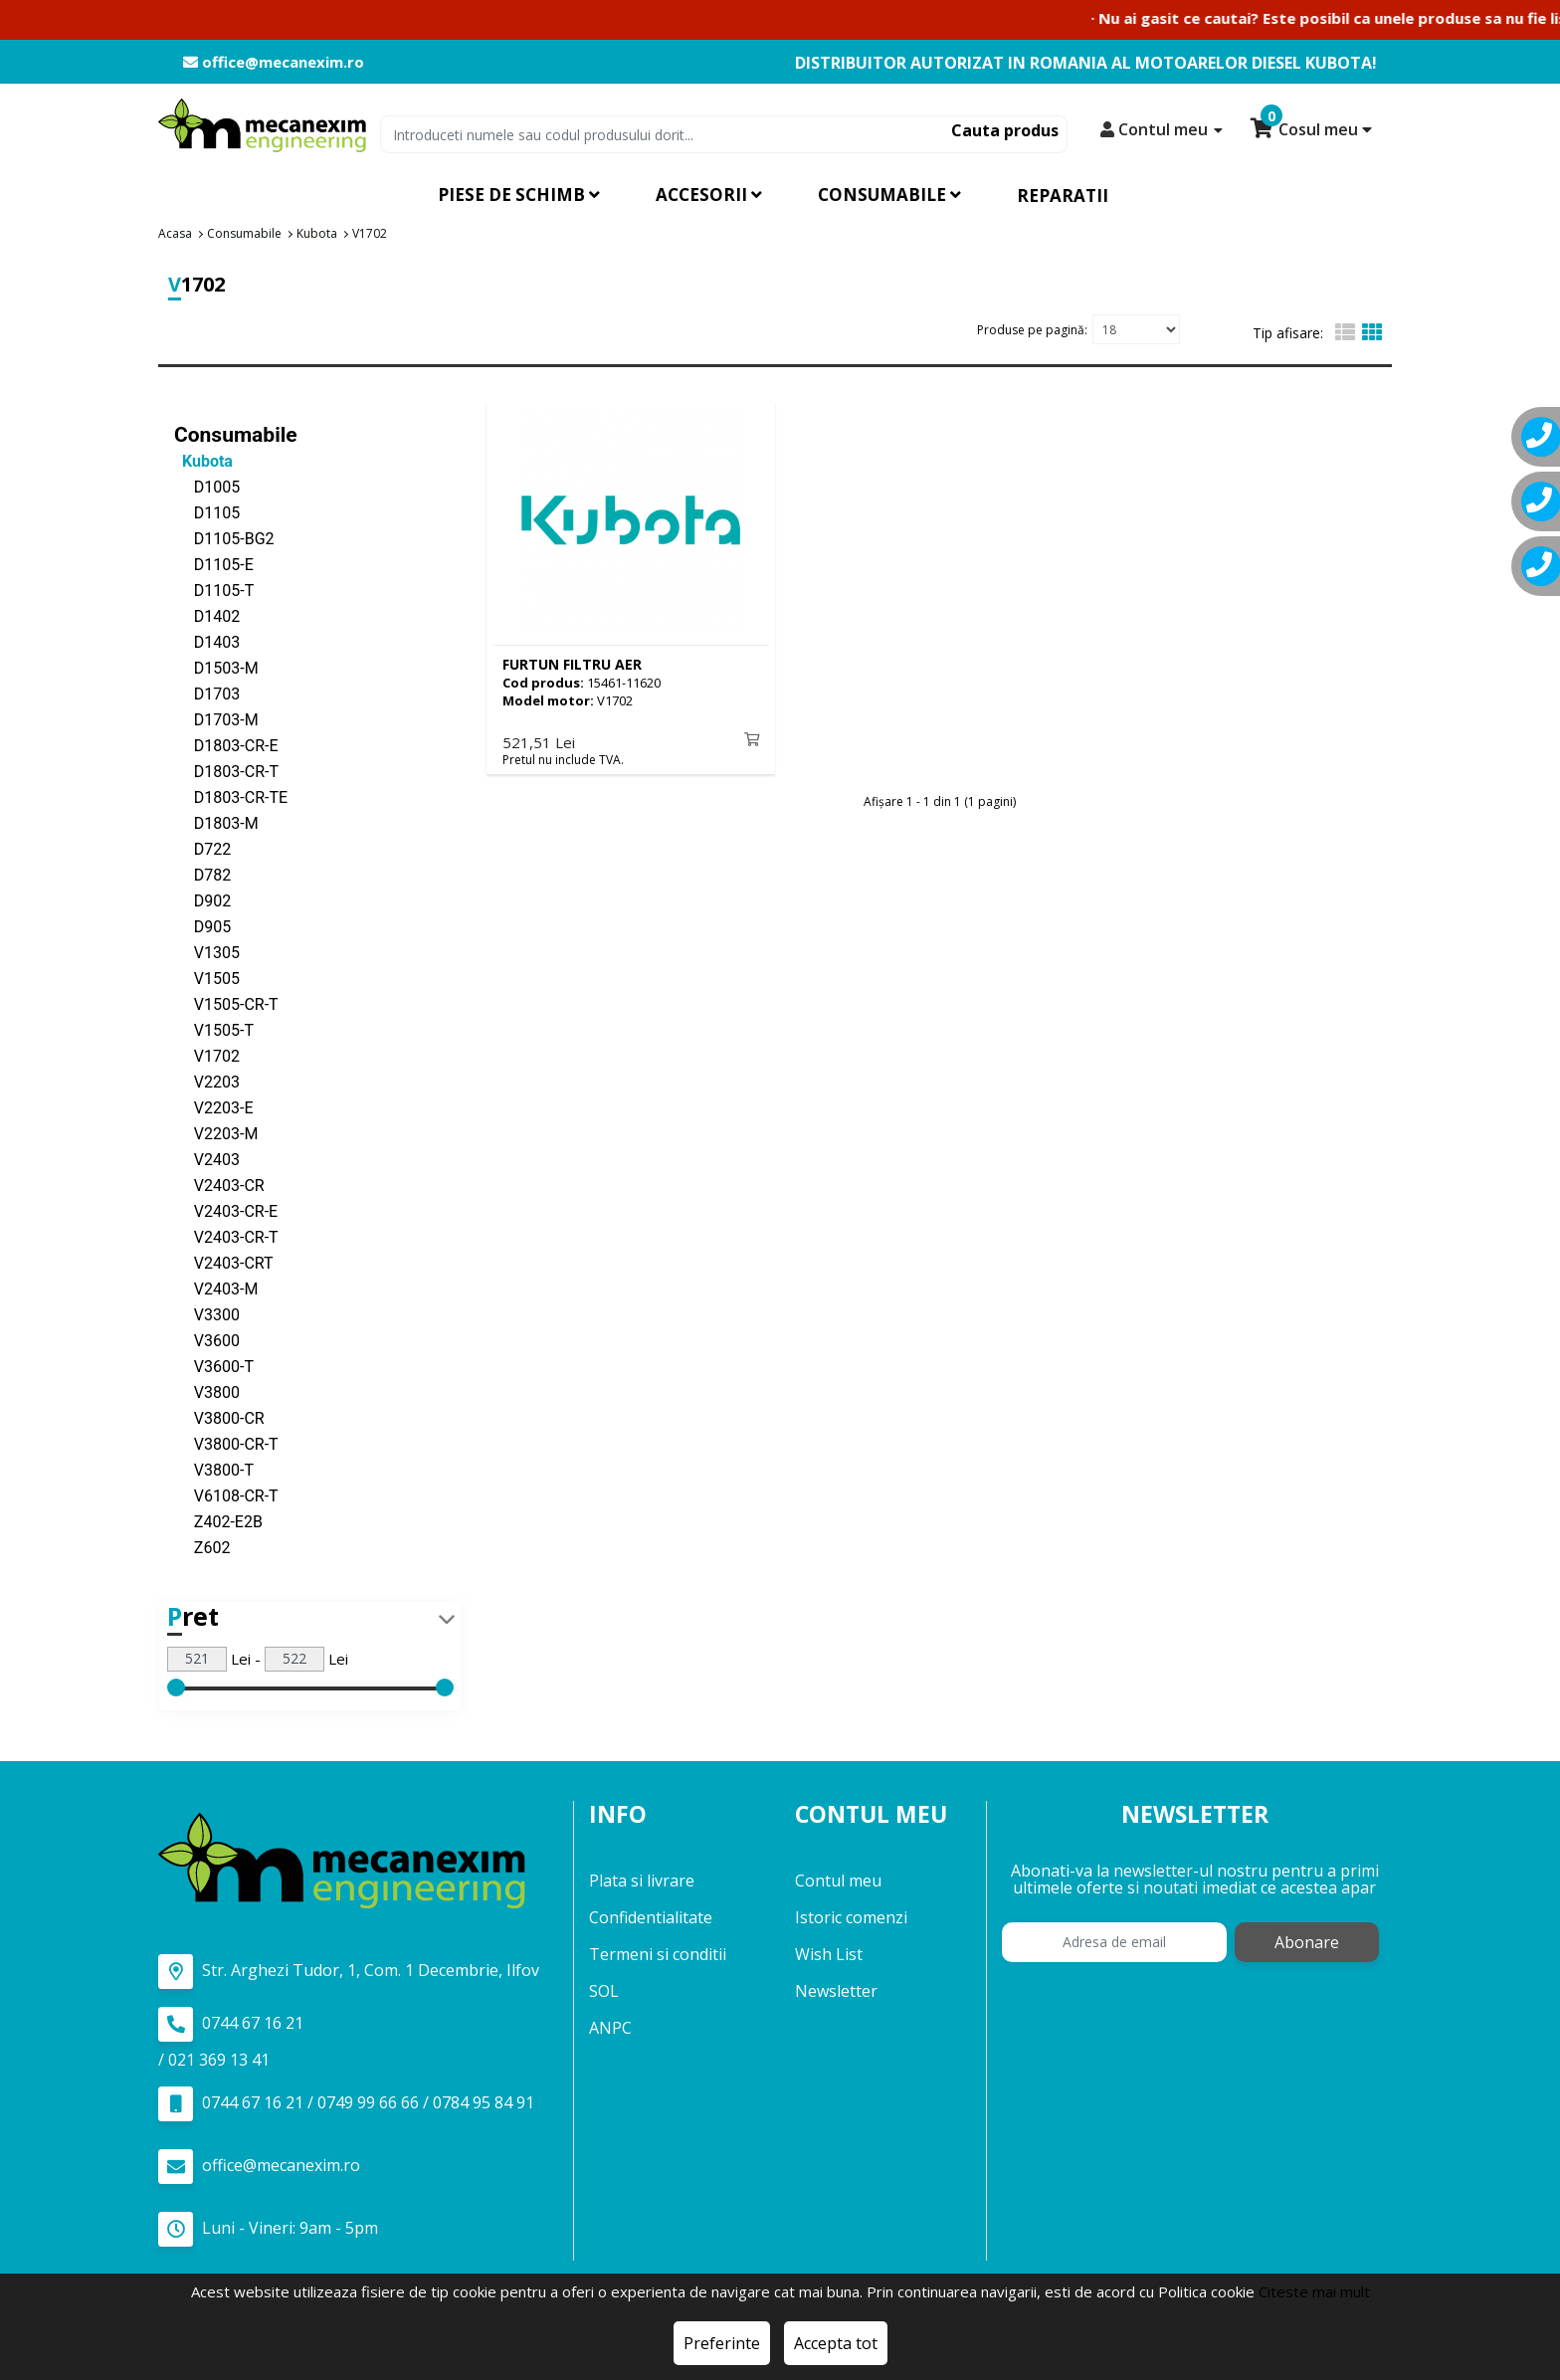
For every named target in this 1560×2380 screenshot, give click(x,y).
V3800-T (214, 1469)
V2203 (207, 1081)
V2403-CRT (224, 1262)
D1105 (207, 511)
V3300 (207, 1313)
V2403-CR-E (226, 1210)
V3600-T (214, 1365)
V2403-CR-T (226, 1236)
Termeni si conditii (657, 1954)
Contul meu (838, 1880)
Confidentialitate (650, 1917)
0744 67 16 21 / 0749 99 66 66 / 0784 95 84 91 (346, 2102)
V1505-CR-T (226, 1003)
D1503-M (216, 667)
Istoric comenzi (851, 1917)
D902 (202, 900)
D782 (202, 874)
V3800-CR (219, 1417)
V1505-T (214, 1029)
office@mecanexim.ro (273, 62)
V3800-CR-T (226, 1443)
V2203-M (216, 1132)
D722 (202, 848)
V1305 (207, 951)
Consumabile (235, 434)
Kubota (203, 460)
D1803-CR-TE (231, 796)
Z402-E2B (218, 1520)
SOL (604, 1991)
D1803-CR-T (226, 770)
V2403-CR (219, 1184)
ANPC (610, 2028)
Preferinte (721, 2343)
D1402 (207, 615)
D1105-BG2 (224, 537)
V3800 (207, 1391)
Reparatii (1062, 195)
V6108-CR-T (226, 1495)
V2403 (207, 1158)
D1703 (207, 693)
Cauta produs (1005, 130)
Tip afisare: (1288, 332)
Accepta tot (836, 2343)
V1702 (207, 1055)
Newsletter (836, 1991)
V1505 (207, 977)
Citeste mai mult (1314, 2291)
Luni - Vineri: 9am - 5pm (268, 2228)
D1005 (207, 486)
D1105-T (214, 589)
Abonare (1306, 1942)
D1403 (207, 641)
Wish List (829, 1954)
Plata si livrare (641, 1880)
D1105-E (214, 563)
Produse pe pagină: (1032, 328)
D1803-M (216, 822)
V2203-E (214, 1106)
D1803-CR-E (226, 744)
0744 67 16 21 (230, 2023)
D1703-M (216, 718)
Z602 (202, 1546)
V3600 (207, 1339)
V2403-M (216, 1288)
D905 (202, 925)
